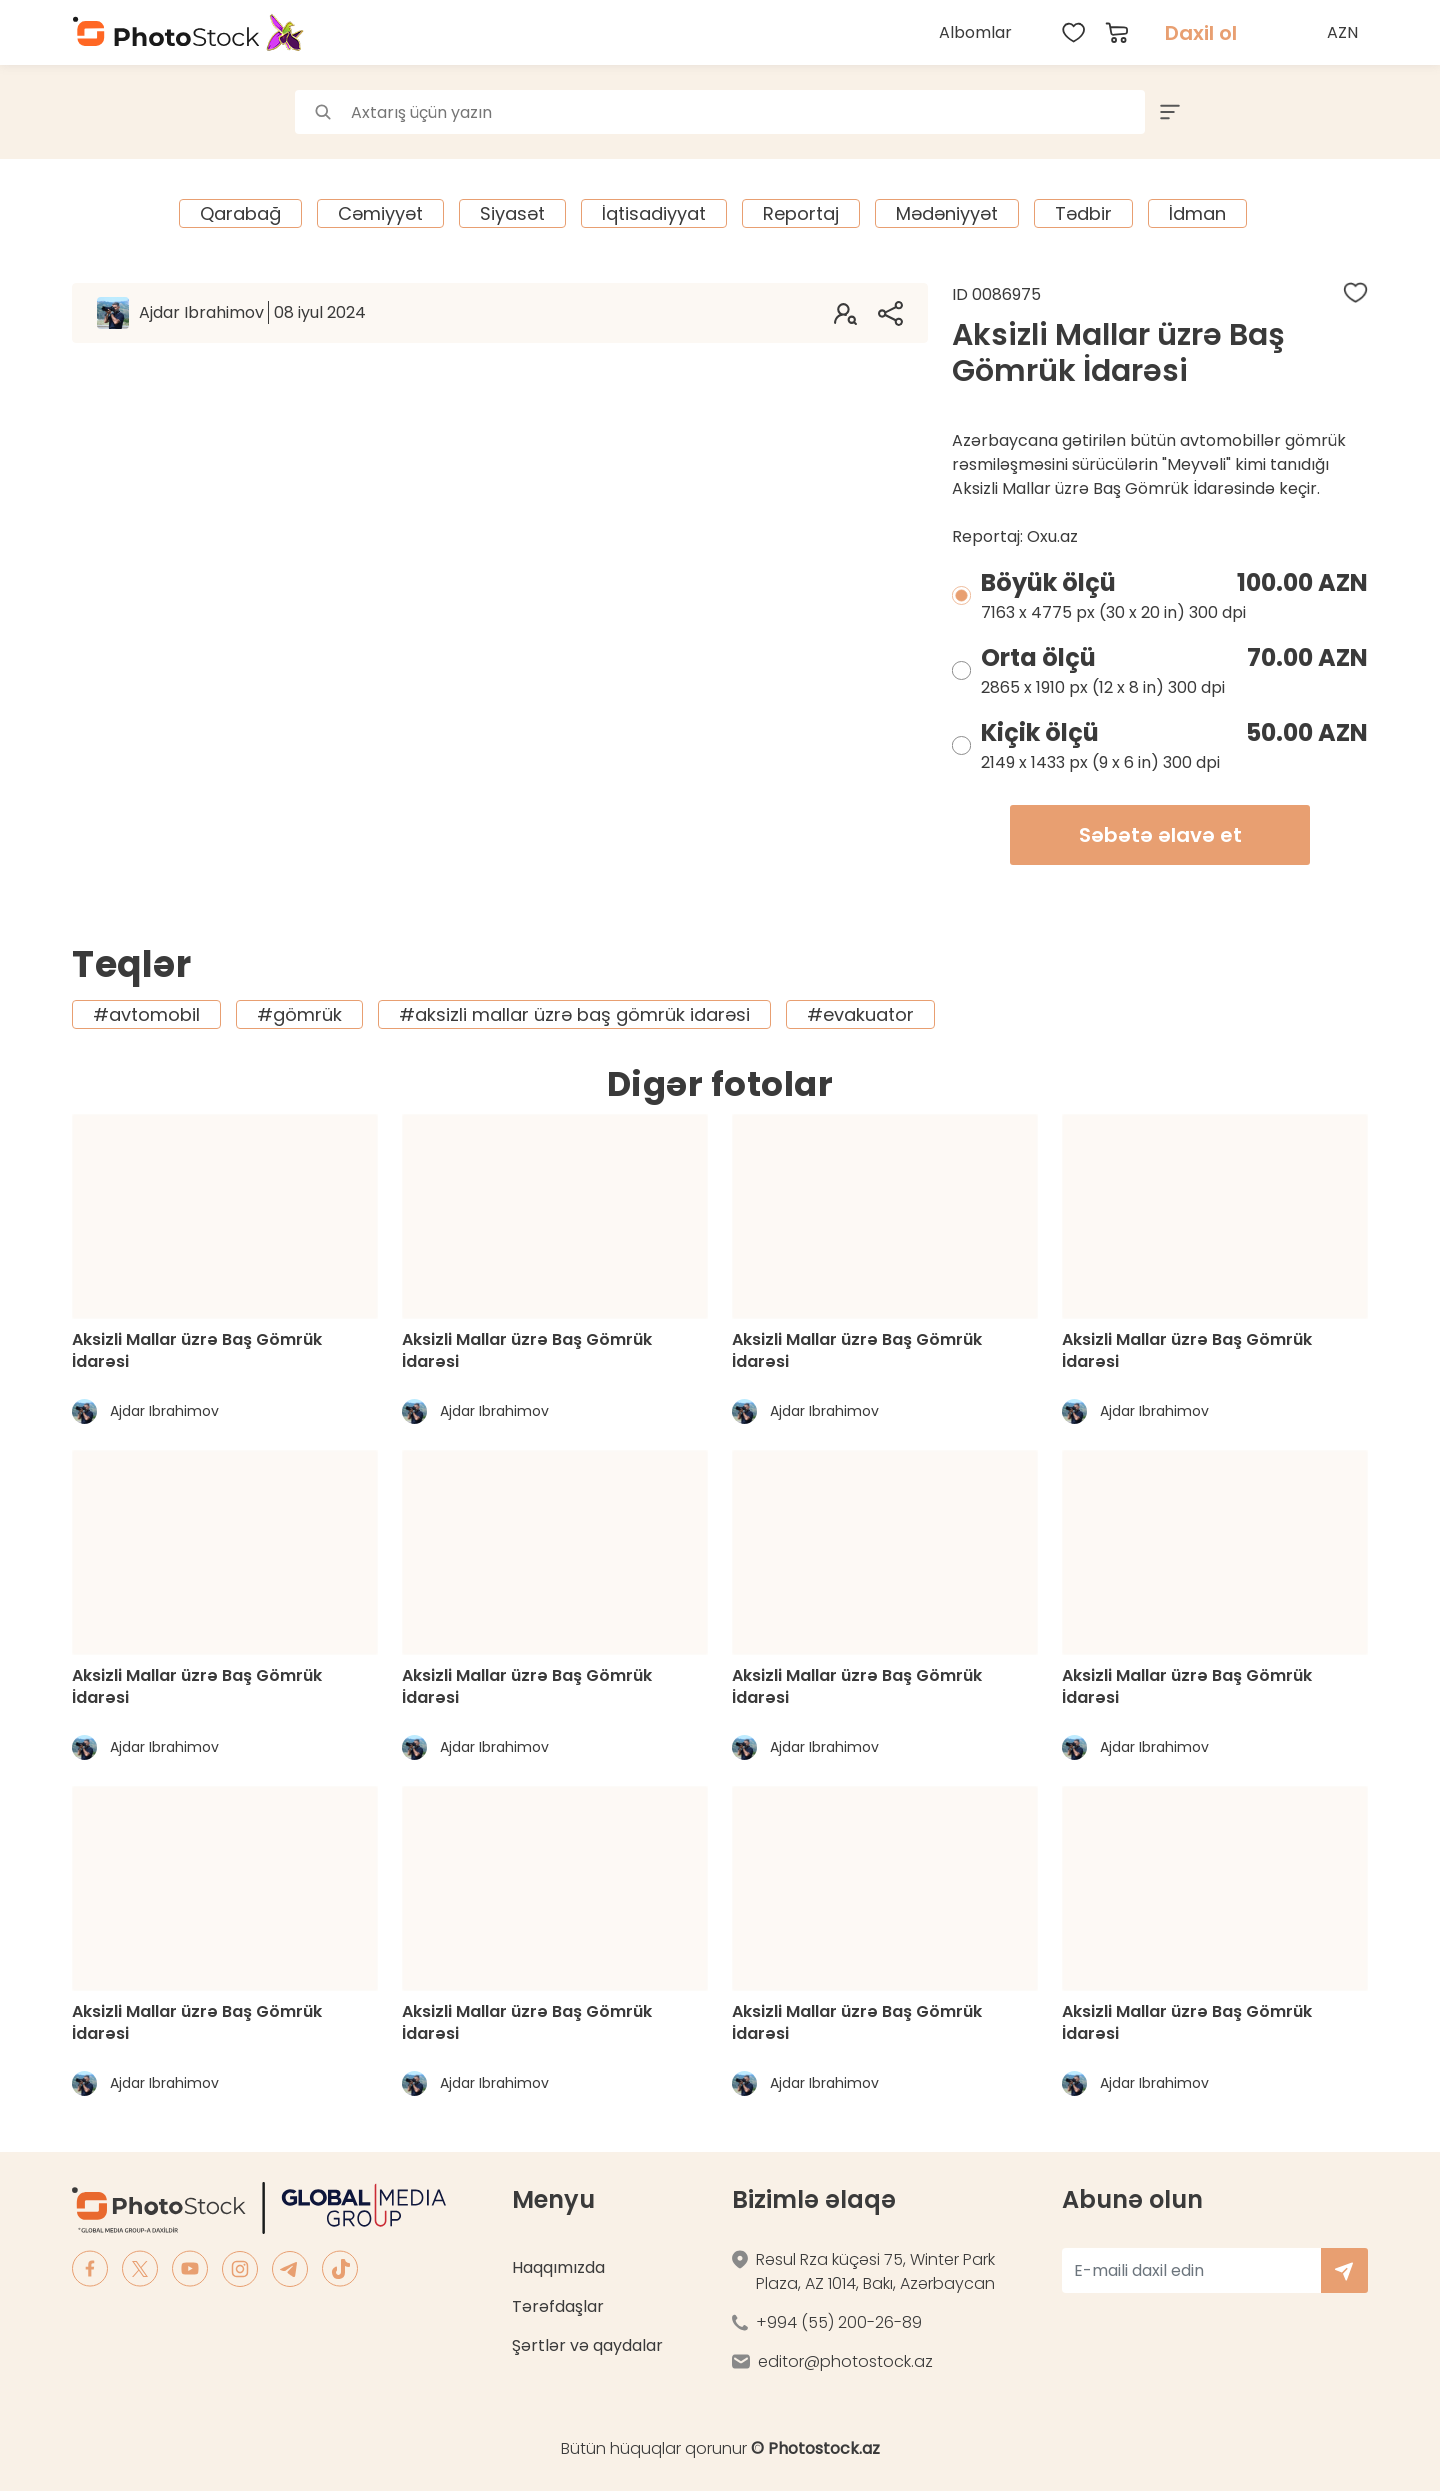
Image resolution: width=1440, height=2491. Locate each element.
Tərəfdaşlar (558, 2306)
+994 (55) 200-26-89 (839, 2322)
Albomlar (975, 32)
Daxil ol (1201, 33)
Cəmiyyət (380, 213)
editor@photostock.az (845, 2361)
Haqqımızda (558, 2267)
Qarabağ (240, 213)
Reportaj (801, 213)
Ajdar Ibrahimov (252, 312)
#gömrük (299, 1014)
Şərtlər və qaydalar (587, 2345)
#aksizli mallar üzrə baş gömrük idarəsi (574, 1014)
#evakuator (860, 1014)
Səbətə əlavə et (1160, 835)
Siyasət (512, 213)
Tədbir (1083, 213)
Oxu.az (1052, 536)
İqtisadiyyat (654, 213)
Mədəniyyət (947, 213)
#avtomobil (146, 1014)
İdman (1197, 213)
